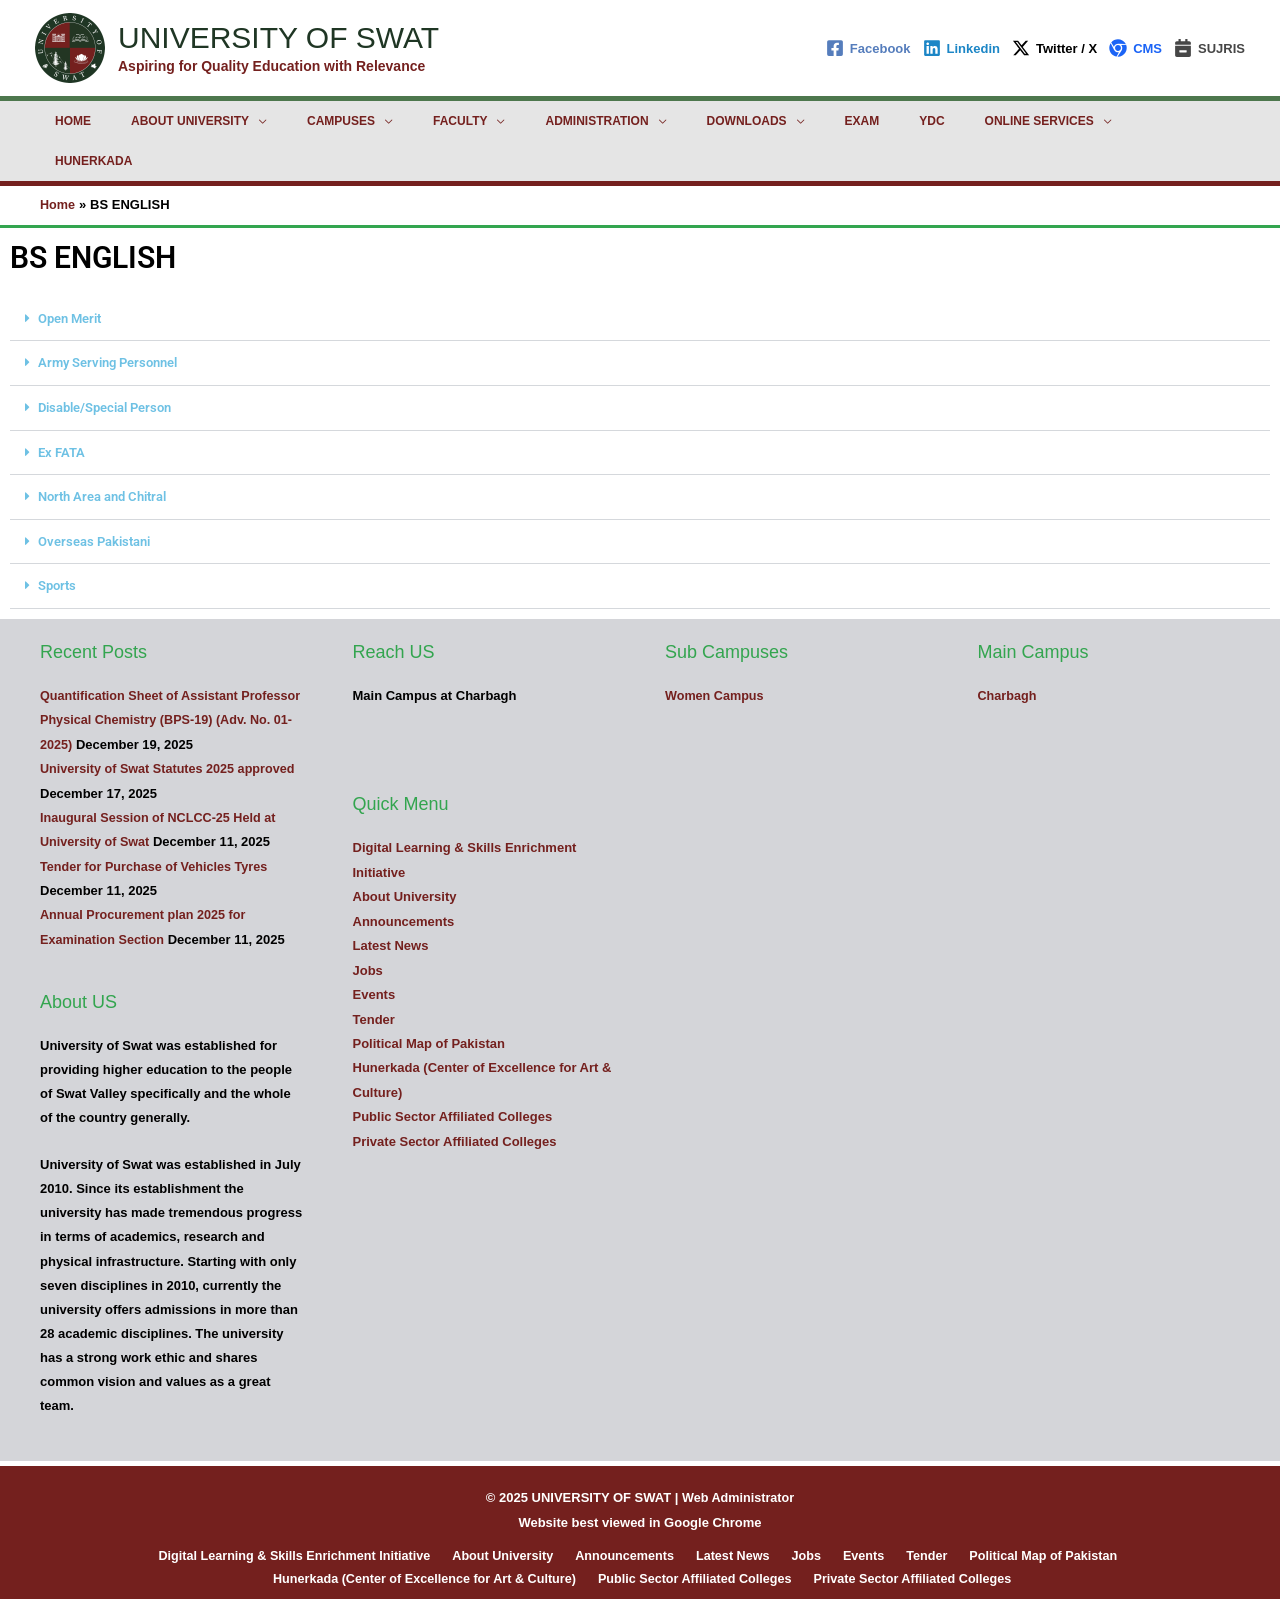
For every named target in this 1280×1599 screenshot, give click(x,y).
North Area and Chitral (102, 453)
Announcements (404, 875)
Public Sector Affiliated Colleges (453, 1068)
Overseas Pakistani (94, 497)
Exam (758, 121)
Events (374, 947)
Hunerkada (1038, 121)
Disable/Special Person (104, 365)
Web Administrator (738, 1450)
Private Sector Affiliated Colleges (455, 1092)
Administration (524, 121)
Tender (374, 972)
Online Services (903, 121)
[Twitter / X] (1054, 48)
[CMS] (1135, 48)
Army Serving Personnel (107, 321)
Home (65, 121)
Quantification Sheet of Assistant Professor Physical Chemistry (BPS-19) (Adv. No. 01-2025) (161, 674)
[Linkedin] (961, 48)
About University (166, 121)
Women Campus (716, 650)
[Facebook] (868, 48)
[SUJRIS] (1209, 48)
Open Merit (69, 277)
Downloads (659, 121)
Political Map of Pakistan (429, 996)
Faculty (404, 121)
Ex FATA (61, 409)
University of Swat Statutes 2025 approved (171, 723)
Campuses (301, 121)
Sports (57, 541)
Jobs (368, 923)
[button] (640, 278)
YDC (811, 121)
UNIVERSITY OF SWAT (278, 37)
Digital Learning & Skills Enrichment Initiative (316, 1508)
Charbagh (1008, 650)
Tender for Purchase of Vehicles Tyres (157, 819)
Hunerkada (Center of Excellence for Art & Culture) (428, 1532)
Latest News (391, 899)
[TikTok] (743, 1568)
